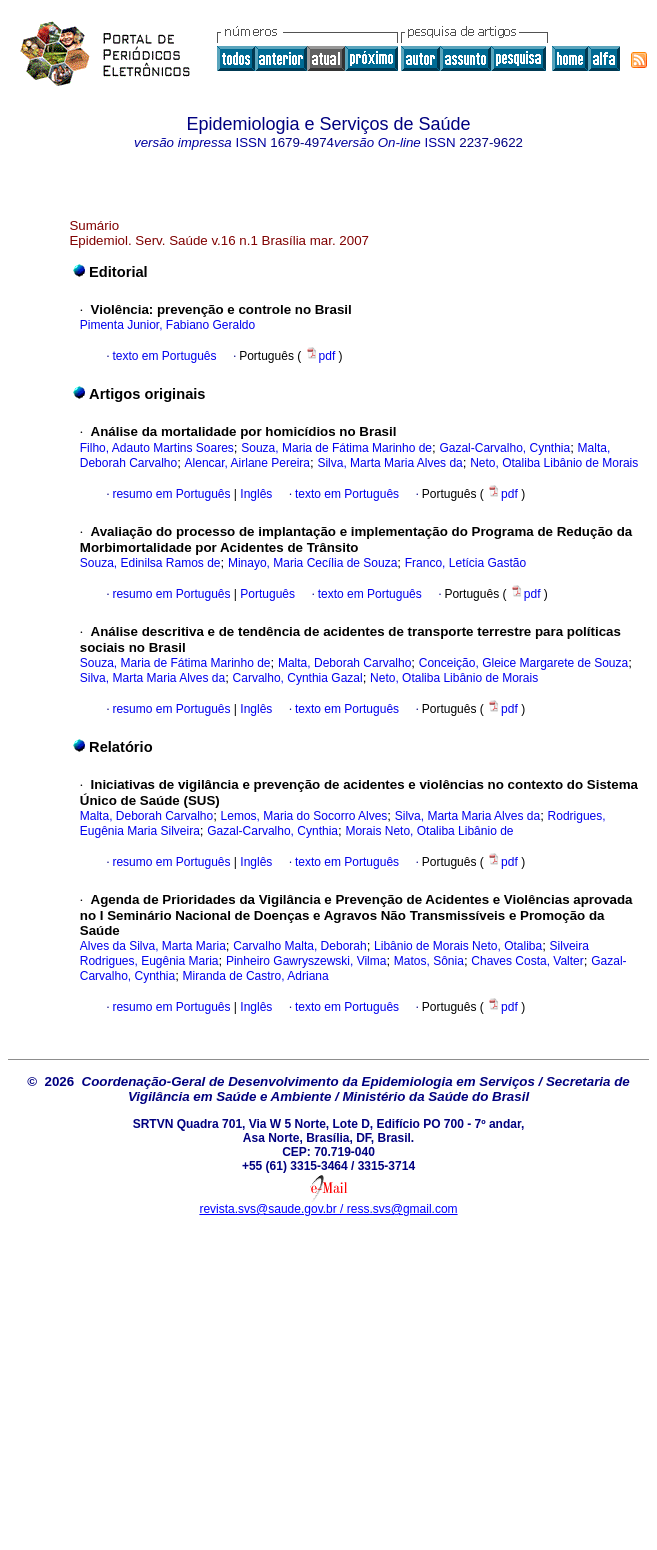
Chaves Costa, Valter (527, 961)
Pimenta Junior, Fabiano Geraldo (167, 325)
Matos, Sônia (429, 961)
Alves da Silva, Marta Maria (153, 946)
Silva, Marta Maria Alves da (389, 463)
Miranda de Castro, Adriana (256, 976)
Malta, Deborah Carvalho (344, 663)
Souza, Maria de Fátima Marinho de (336, 448)
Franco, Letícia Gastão (465, 563)
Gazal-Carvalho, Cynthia (504, 448)
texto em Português (164, 356)
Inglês (254, 494)
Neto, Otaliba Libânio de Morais (554, 463)
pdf (322, 356)
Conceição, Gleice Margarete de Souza (523, 663)
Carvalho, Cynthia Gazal (298, 678)
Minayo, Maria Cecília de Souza (312, 563)
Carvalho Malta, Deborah (299, 946)
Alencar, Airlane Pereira (247, 463)
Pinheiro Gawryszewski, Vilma (306, 961)
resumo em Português (171, 494)
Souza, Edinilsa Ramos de (150, 563)
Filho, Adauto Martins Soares (157, 448)
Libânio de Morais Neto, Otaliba (458, 946)
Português (266, 594)
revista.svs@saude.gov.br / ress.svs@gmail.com (328, 1209)
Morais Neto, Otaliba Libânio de (429, 831)
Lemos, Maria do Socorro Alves (304, 816)
